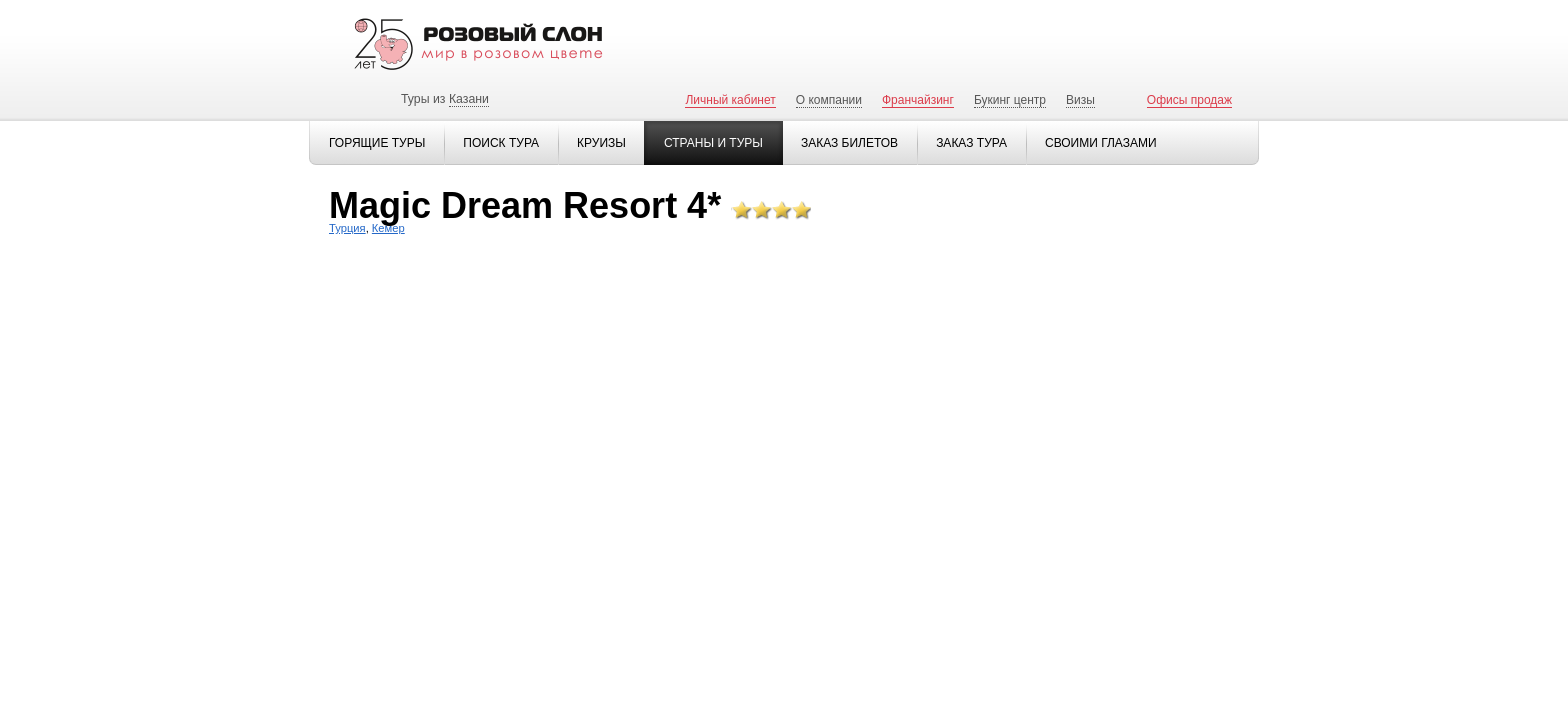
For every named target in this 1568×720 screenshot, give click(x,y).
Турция (347, 228)
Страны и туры (713, 143)
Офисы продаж (1189, 100)
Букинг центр (1010, 100)
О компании (829, 100)
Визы (1080, 100)
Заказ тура (971, 143)
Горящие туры (377, 143)
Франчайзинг (918, 100)
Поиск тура (501, 143)
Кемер (388, 228)
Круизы (601, 143)
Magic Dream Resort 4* (525, 205)
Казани (469, 99)
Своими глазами (1101, 143)
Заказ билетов (849, 143)
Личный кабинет (730, 100)
